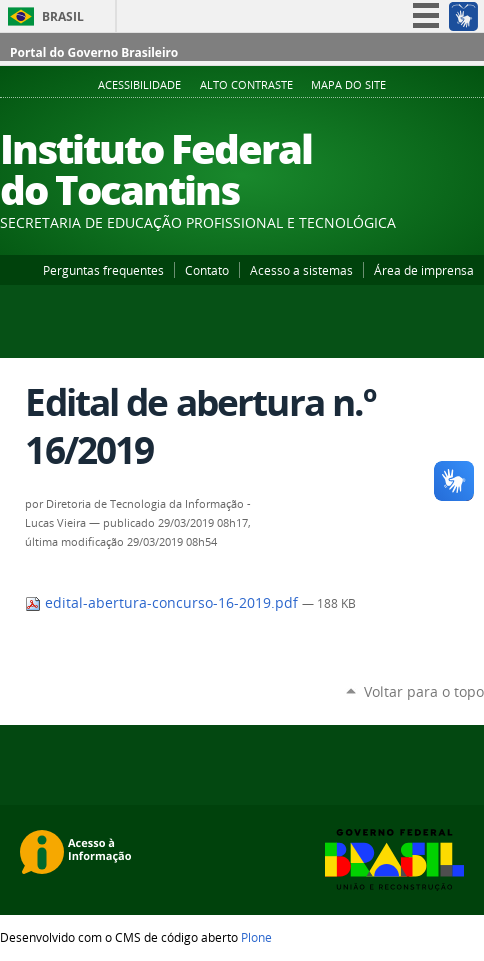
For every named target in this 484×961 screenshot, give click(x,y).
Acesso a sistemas (301, 270)
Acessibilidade (139, 85)
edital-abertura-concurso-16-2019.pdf (163, 603)
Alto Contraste (246, 85)
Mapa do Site (348, 85)
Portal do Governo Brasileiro (94, 52)
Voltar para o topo (424, 691)
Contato (207, 270)
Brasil (63, 16)
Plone (256, 937)
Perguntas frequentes (103, 270)
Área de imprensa (424, 270)
